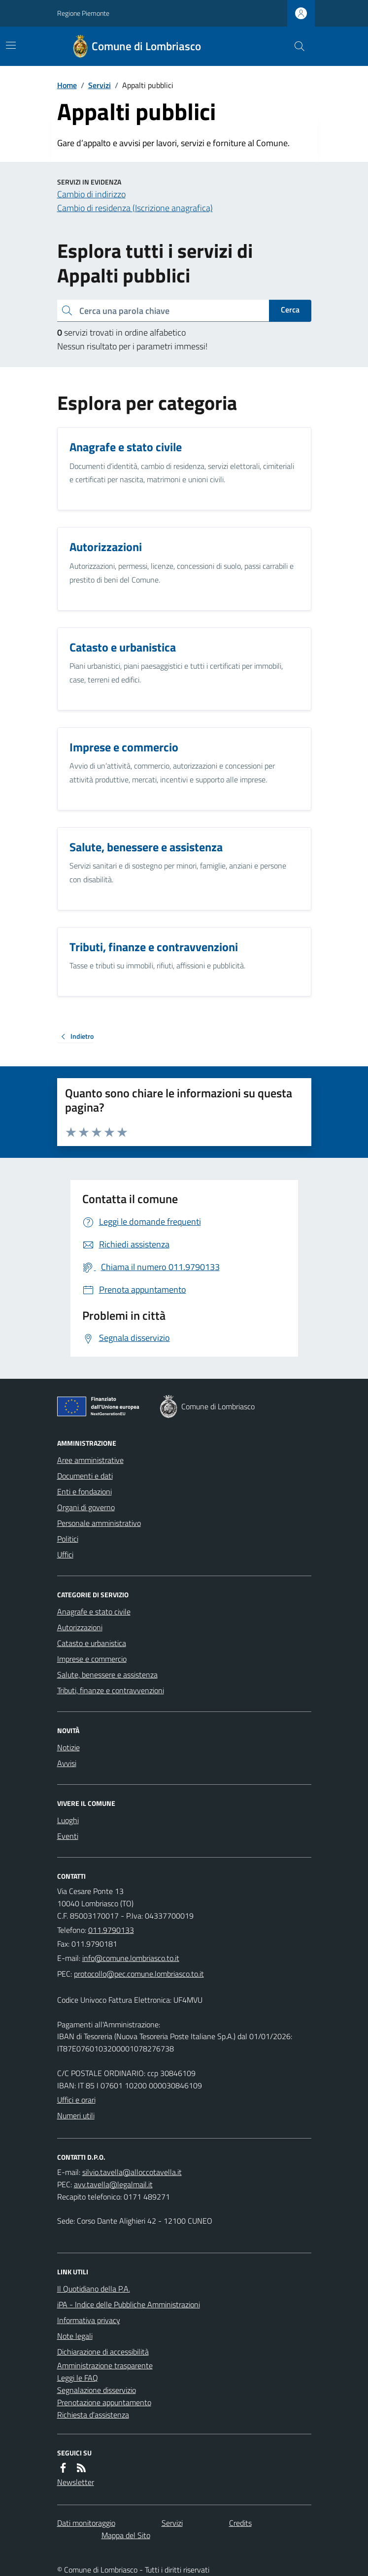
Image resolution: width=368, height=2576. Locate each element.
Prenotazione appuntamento (104, 2402)
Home (67, 85)
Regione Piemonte (83, 13)
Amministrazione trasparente (105, 2365)
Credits (240, 2523)
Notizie (68, 1747)
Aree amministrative (90, 1460)
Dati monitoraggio (86, 2523)
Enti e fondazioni (84, 1491)
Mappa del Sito (125, 2535)
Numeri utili (76, 2115)
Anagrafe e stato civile (94, 1611)
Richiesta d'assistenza (93, 2415)
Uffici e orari (76, 2100)
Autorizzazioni (79, 1627)
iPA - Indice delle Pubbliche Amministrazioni (128, 2304)
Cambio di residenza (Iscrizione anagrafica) (135, 208)
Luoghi (68, 1820)
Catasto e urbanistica (91, 1643)
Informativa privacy (88, 2320)
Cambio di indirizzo (91, 194)
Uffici (65, 1554)
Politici (67, 1539)
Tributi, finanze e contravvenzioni (110, 1690)
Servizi (99, 85)
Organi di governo (86, 1507)
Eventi (67, 1836)
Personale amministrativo (99, 1523)
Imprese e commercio (92, 1659)
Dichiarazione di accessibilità (103, 2352)
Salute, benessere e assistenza (107, 1674)
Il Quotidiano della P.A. (93, 2289)
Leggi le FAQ (77, 2378)
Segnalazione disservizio (96, 2390)
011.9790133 (111, 1930)
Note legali (75, 2336)
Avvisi (66, 1763)
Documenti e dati (85, 1476)
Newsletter (75, 2482)
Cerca (290, 309)
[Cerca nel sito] (295, 46)
